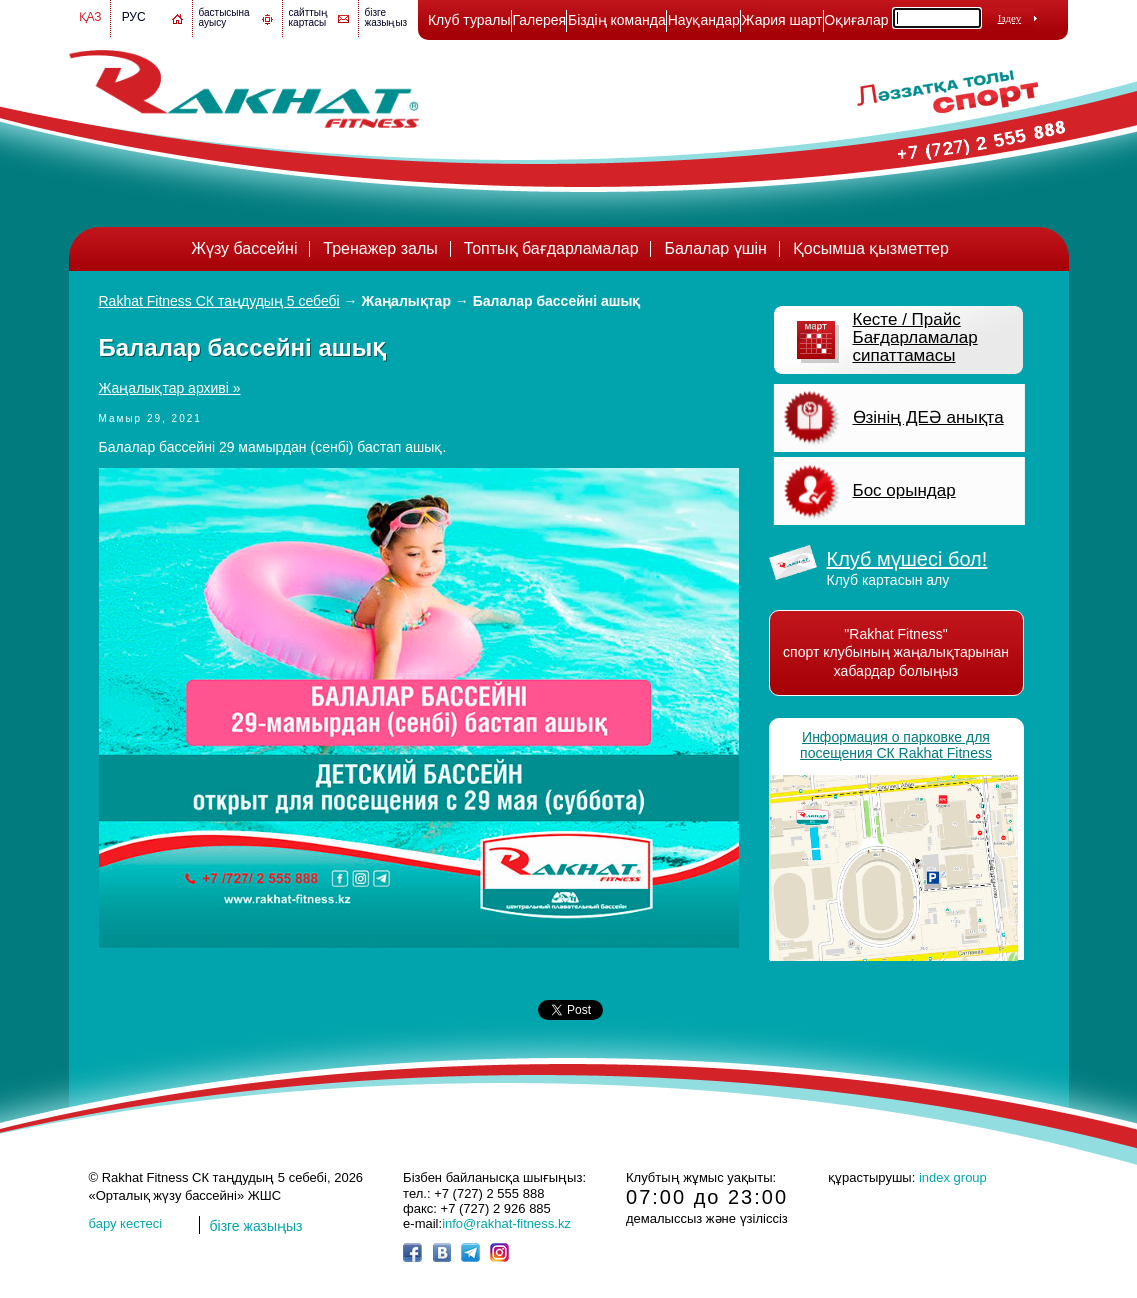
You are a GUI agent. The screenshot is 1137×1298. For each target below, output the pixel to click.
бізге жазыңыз (386, 17)
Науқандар (704, 20)
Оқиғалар (856, 20)
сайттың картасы (309, 17)
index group (953, 1177)
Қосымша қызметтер (871, 248)
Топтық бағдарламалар (551, 248)
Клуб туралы (469, 20)
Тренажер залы (380, 248)
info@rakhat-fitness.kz (506, 1223)
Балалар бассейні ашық (557, 301)
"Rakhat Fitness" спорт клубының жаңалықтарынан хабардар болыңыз (896, 652)
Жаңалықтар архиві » (170, 388)
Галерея (539, 20)
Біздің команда (617, 20)
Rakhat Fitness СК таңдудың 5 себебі (219, 301)
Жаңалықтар (406, 301)
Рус (134, 17)
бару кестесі (126, 1223)
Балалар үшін (715, 248)
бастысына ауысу (224, 17)
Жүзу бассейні (244, 248)
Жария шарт (782, 20)
